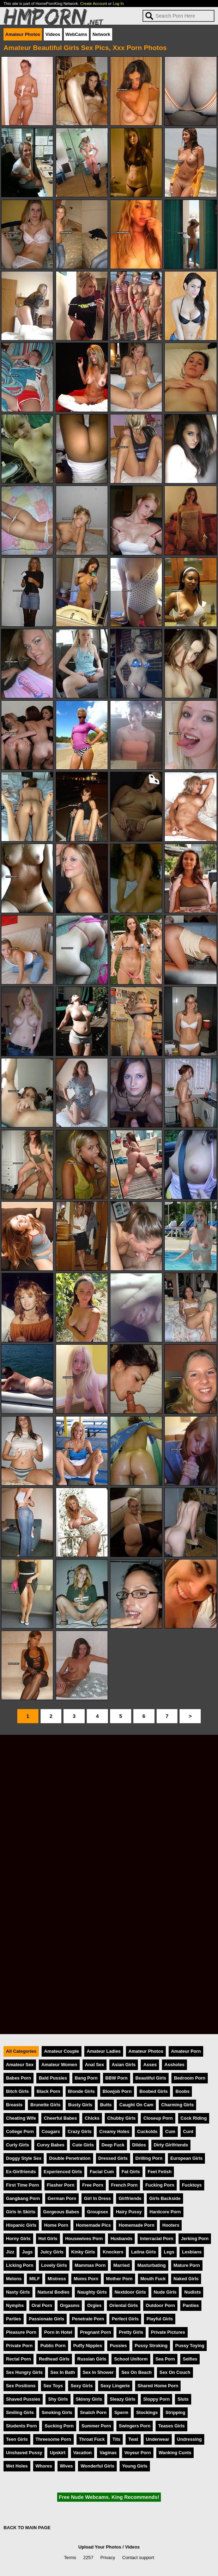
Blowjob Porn (117, 2091)
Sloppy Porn (156, 2399)
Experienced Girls (63, 2171)
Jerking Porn (194, 2238)
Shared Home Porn (158, 2385)
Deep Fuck (113, 2144)
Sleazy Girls (122, 2399)
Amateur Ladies (104, 2051)
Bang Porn (86, 2078)
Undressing (189, 2439)
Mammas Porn (90, 2265)
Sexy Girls (82, 2385)
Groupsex (97, 2211)
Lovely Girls (54, 2265)
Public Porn (52, 2345)
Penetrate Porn (88, 2318)
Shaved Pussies (23, 2399)
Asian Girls (124, 2064)
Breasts (14, 2104)
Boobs (182, 2091)
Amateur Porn (186, 2051)
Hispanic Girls (21, 2225)
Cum (170, 2131)
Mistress (57, 2278)
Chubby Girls (121, 2118)
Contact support (138, 2557)
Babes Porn (18, 2078)
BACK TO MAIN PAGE (27, 2527)
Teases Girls (171, 2425)
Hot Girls (47, 2238)
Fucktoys (192, 2185)
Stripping (175, 2412)
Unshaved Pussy (24, 2452)
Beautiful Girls (150, 2078)
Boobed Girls (153, 2091)
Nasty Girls (18, 2292)
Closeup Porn (157, 2118)
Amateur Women (59, 2064)
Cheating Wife (21, 2118)
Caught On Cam (136, 2104)
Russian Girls (92, 2359)
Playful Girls (159, 2318)
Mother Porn (119, 2278)
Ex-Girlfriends (21, 2171)
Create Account (93, 3)
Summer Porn (96, 2425)
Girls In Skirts (20, 2211)
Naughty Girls (92, 2292)
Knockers (113, 2252)
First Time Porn (22, 2185)
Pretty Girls (131, 2332)
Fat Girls (131, 2171)
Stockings (147, 2412)
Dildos (139, 2144)
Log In (118, 3)
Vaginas (107, 2452)
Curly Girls (17, 2144)
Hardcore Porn (165, 2211)
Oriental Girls (123, 2305)
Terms (70, 2557)
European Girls (186, 2158)
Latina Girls (143, 2252)
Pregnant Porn (95, 2332)
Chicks (92, 2118)
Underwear (157, 2439)
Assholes (174, 2064)
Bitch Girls (17, 2091)
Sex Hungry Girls (24, 2372)
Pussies (118, 2345)
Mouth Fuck (153, 2278)
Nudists (192, 2292)
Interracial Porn (156, 2238)
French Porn (124, 2185)
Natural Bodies (53, 2292)
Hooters (170, 2225)
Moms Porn (86, 2278)
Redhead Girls (54, 2359)
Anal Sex (94, 2064)
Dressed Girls (113, 2158)
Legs (169, 2252)
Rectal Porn (18, 2359)
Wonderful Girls (97, 2466)
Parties (13, 2318)
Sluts (182, 2399)
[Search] (178, 16)
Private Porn (19, 2345)
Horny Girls (18, 2238)
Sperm (121, 2412)
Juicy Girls (51, 2252)
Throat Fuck (92, 2439)
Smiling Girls (20, 2412)
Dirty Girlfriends (171, 2144)
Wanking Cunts (175, 2452)
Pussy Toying (189, 2345)
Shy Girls (58, 2399)
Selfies (190, 2359)
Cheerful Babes (60, 2118)
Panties (191, 2305)
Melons (14, 2278)
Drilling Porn (149, 2158)
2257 (88, 2557)
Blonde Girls (81, 2091)
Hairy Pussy (128, 2211)
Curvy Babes (50, 2144)
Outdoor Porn (160, 2305)
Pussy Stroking (151, 2345)
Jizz (10, 2252)
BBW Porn (116, 2078)
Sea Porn (165, 2359)
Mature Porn (187, 2265)
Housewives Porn (84, 2238)
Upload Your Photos (99, 2547)
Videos (53, 34)
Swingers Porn (135, 2425)
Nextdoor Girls (130, 2292)
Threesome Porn (53, 2439)
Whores (44, 2466)
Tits (117, 2439)
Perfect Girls (125, 2318)
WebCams (76, 34)
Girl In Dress (97, 2198)
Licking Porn (20, 2265)
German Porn (62, 2198)
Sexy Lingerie (115, 2385)
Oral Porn (42, 2305)
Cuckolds (147, 2131)
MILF (34, 2278)
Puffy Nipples (87, 2345)
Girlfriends (130, 2198)
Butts (106, 2104)
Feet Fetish (160, 2171)
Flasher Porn (60, 2185)
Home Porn (56, 2225)
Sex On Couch (174, 2372)
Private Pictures (168, 2332)
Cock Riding (194, 2118)
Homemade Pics (93, 2225)
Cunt (188, 2131)
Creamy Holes (114, 2131)
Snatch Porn (93, 2412)
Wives (66, 2466)
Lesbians (191, 2252)
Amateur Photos (22, 34)
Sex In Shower (98, 2372)
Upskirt (57, 2452)
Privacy (108, 2557)
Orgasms (69, 2305)
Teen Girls (17, 2439)
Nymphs (15, 2305)
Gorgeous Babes (61, 2211)
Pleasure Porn (21, 2332)
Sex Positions (21, 2385)
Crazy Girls (80, 2131)
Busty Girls (80, 2104)
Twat (133, 2439)
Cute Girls (83, 2144)
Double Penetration (69, 2158)
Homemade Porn (137, 2225)
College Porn (20, 2131)
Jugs (27, 2252)
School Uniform (130, 2359)
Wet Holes (17, 2466)
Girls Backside (165, 2198)
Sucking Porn (58, 2425)
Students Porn (21, 2425)
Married (121, 2265)
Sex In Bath (62, 2372)
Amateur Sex (20, 2064)
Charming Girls (177, 2104)
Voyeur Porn (138, 2452)
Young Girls (134, 2466)
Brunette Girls (45, 2104)
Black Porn (48, 2091)
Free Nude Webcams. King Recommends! (109, 2497)
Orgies (94, 2305)
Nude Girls (165, 2292)
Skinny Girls (89, 2399)
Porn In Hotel (58, 2332)
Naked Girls (186, 2278)
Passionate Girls (46, 2318)
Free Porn (92, 2185)
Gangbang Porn (23, 2198)
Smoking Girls (57, 2412)
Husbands (121, 2238)
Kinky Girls (83, 2252)
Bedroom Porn (189, 2078)
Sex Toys (53, 2385)
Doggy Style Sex (23, 2158)
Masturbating (151, 2265)
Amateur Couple (61, 2051)
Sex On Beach (136, 2372)
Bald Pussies (53, 2078)
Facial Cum (102, 2171)
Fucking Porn (159, 2185)
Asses (150, 2064)
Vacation (82, 2452)
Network (101, 34)
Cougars (51, 2131)
